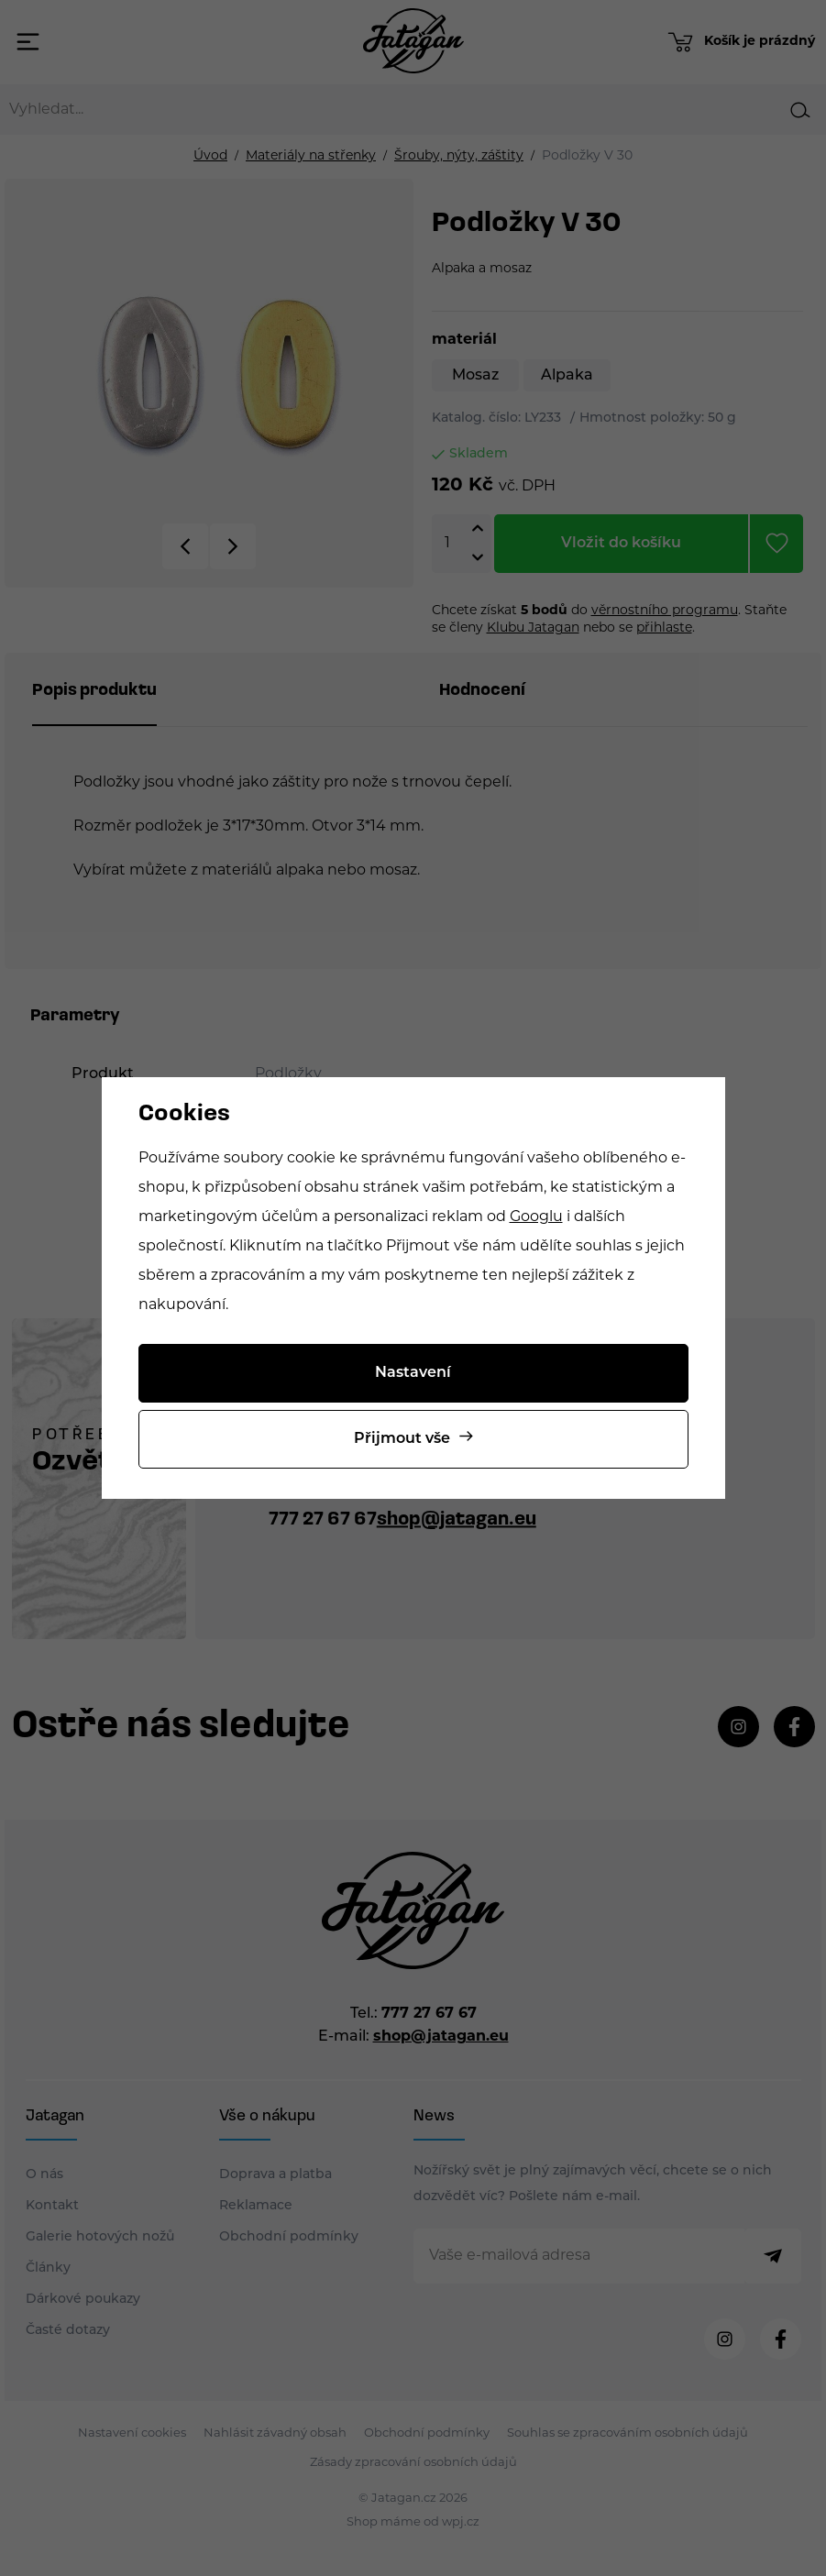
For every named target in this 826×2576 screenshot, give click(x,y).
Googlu (536, 1217)
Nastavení (413, 1373)
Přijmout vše (402, 1439)
